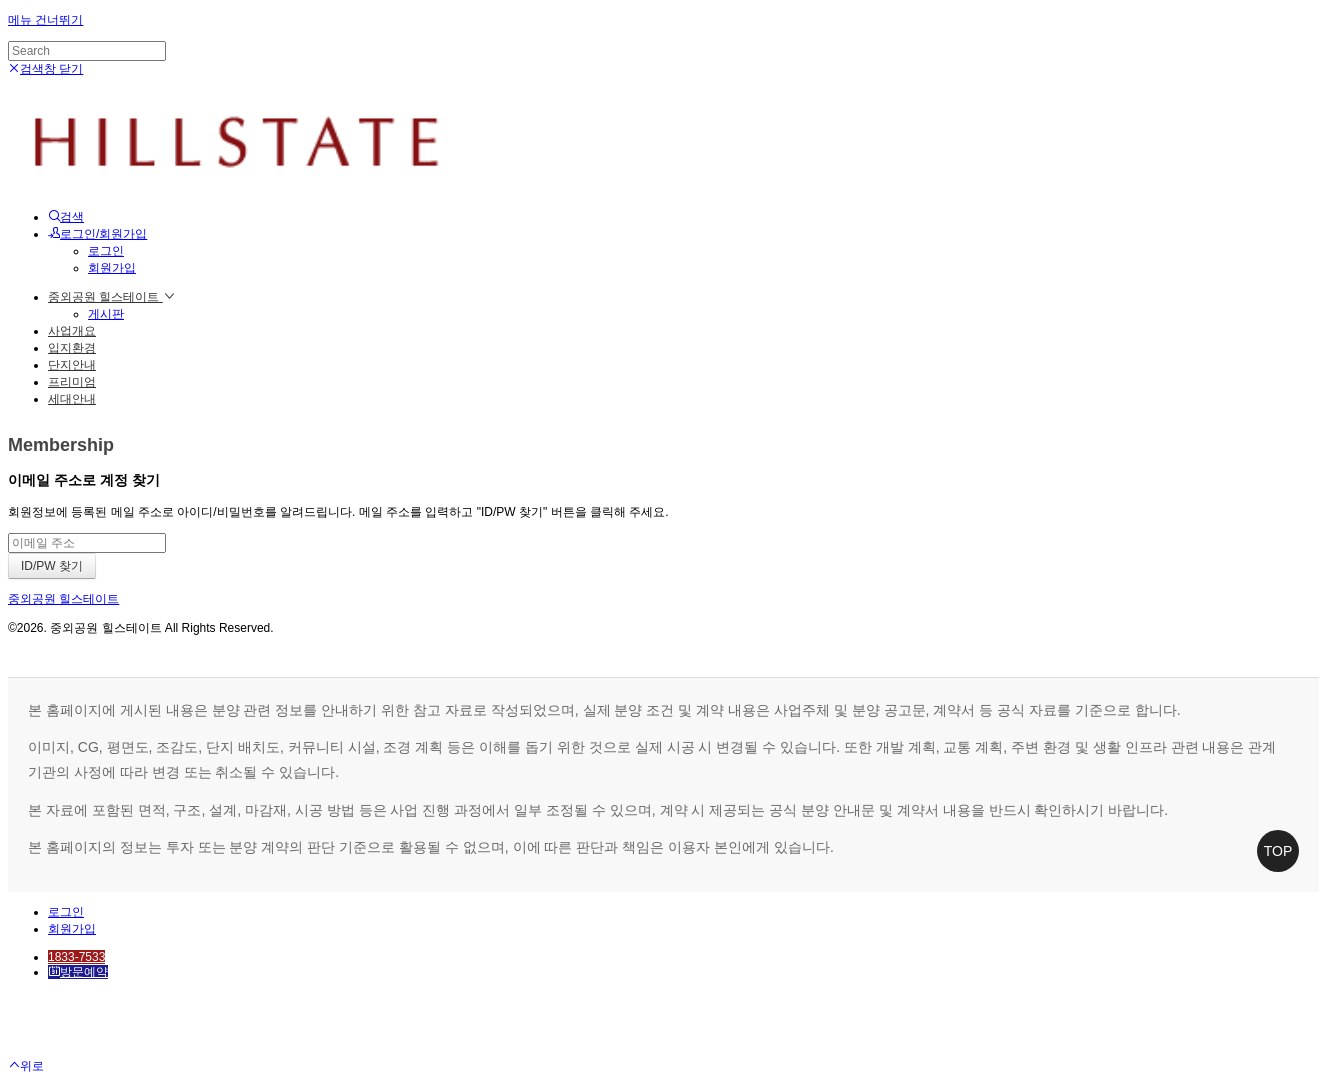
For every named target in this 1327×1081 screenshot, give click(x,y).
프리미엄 (72, 382)
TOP (1278, 851)
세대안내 (72, 399)
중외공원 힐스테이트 (111, 297)
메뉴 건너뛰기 (45, 20)
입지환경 (72, 348)
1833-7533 (76, 957)
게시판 (106, 314)
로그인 (106, 251)
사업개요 (72, 331)
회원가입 (112, 268)
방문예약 (78, 972)
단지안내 (72, 365)
